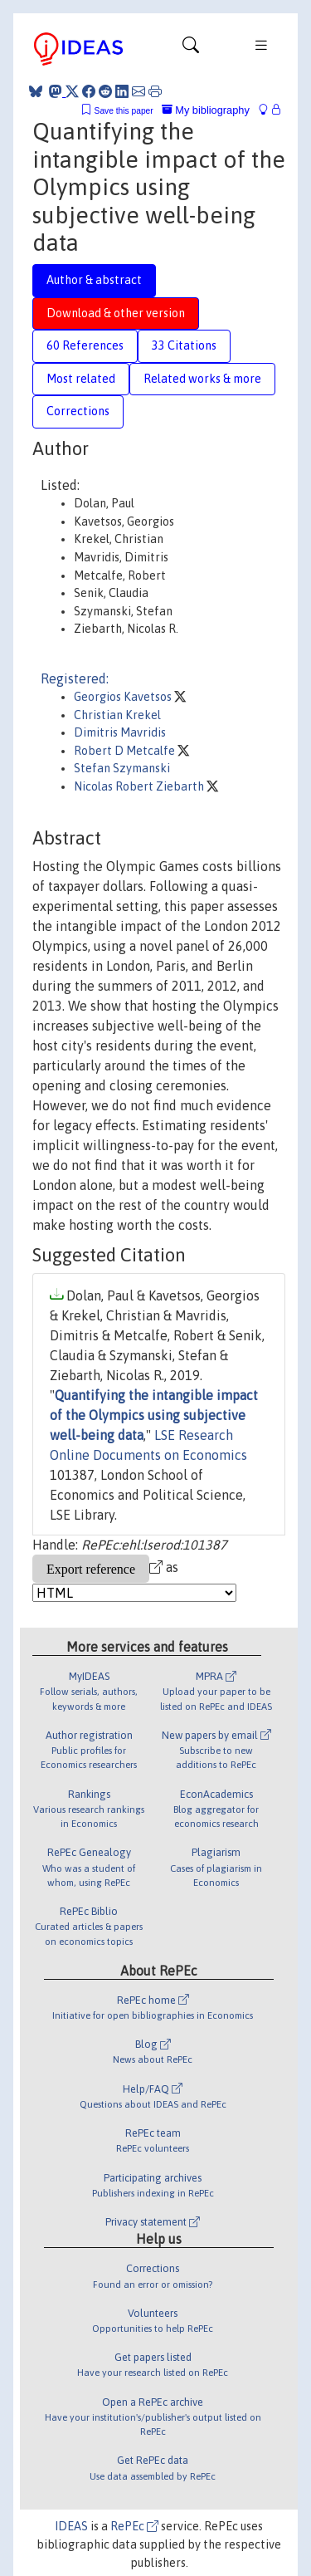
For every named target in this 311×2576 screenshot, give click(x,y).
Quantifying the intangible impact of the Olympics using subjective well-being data (154, 1415)
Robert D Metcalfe (125, 750)
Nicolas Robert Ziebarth (140, 786)
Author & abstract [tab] (94, 279)
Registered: (75, 678)
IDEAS (71, 2526)
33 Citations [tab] (184, 345)
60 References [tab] (85, 345)
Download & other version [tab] (115, 313)
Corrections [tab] (77, 411)
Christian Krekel (117, 715)
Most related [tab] (80, 378)
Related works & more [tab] (202, 378)
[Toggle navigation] (191, 49)
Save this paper (124, 110)
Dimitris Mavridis (120, 732)
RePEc (134, 2526)
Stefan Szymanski (122, 768)
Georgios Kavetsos (124, 696)
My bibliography (206, 110)
